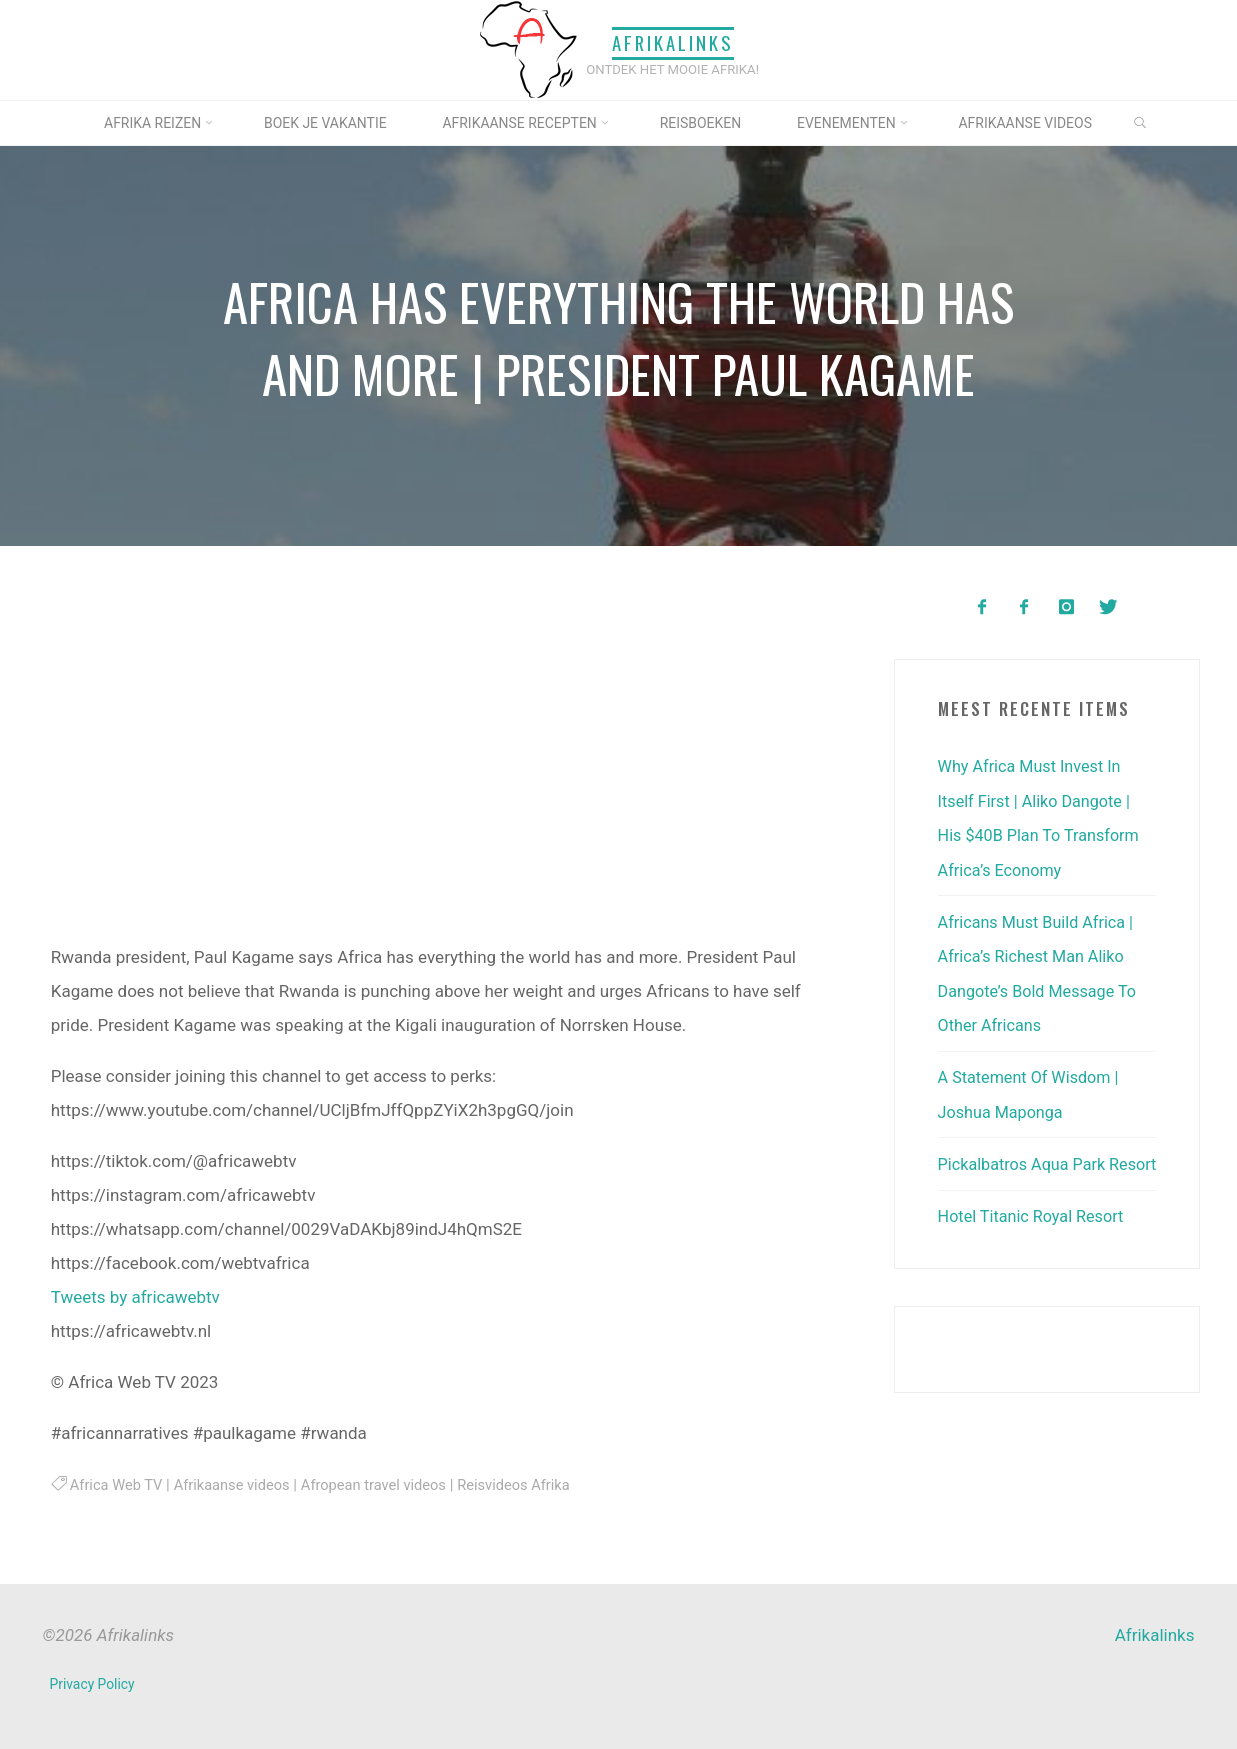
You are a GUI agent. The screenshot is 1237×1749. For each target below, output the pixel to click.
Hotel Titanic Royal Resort (1035, 1246)
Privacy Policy (93, 1683)
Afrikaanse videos (238, 1484)
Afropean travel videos (386, 1484)
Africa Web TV (117, 1484)
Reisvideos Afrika (532, 1484)
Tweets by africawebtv (134, 1296)
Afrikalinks (673, 43)
